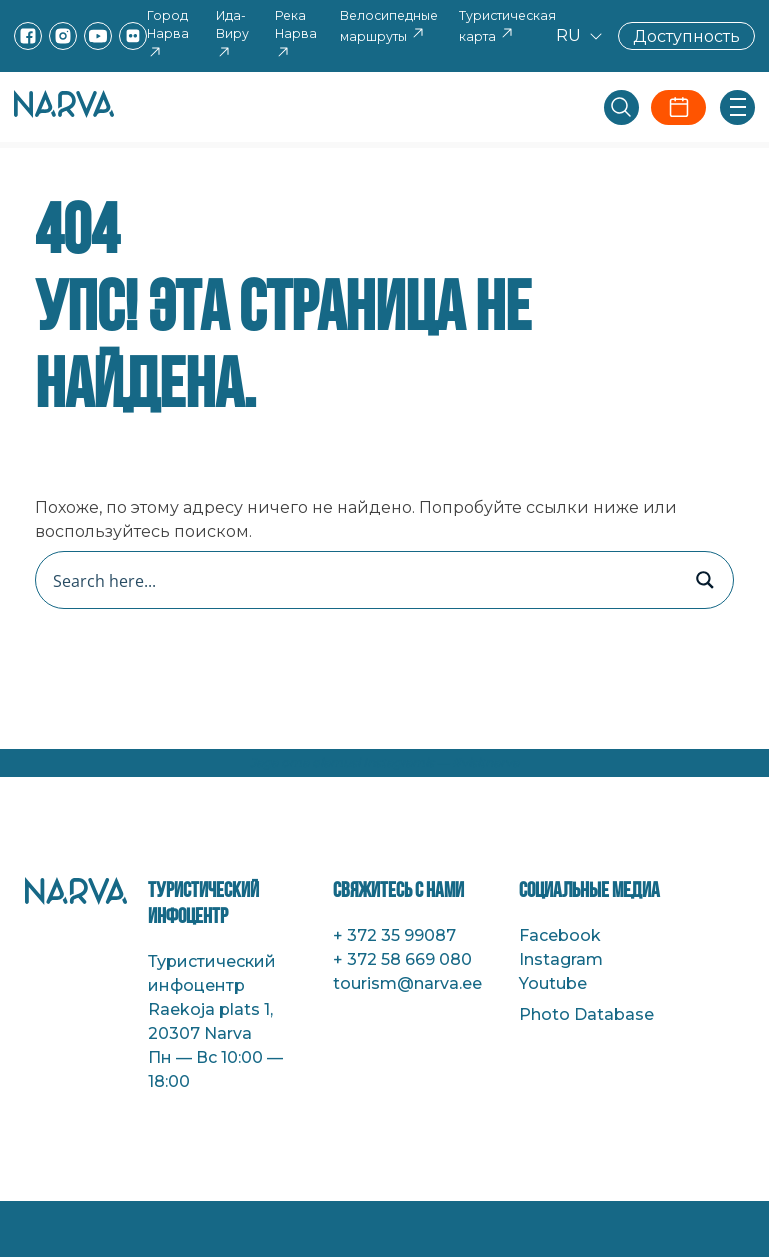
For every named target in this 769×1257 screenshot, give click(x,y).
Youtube (553, 983)
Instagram (561, 959)
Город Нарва (168, 34)
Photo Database (586, 1014)
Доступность (686, 35)
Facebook (560, 935)
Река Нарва (296, 34)
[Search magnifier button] (705, 580)
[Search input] (363, 580)
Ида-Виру (232, 34)
